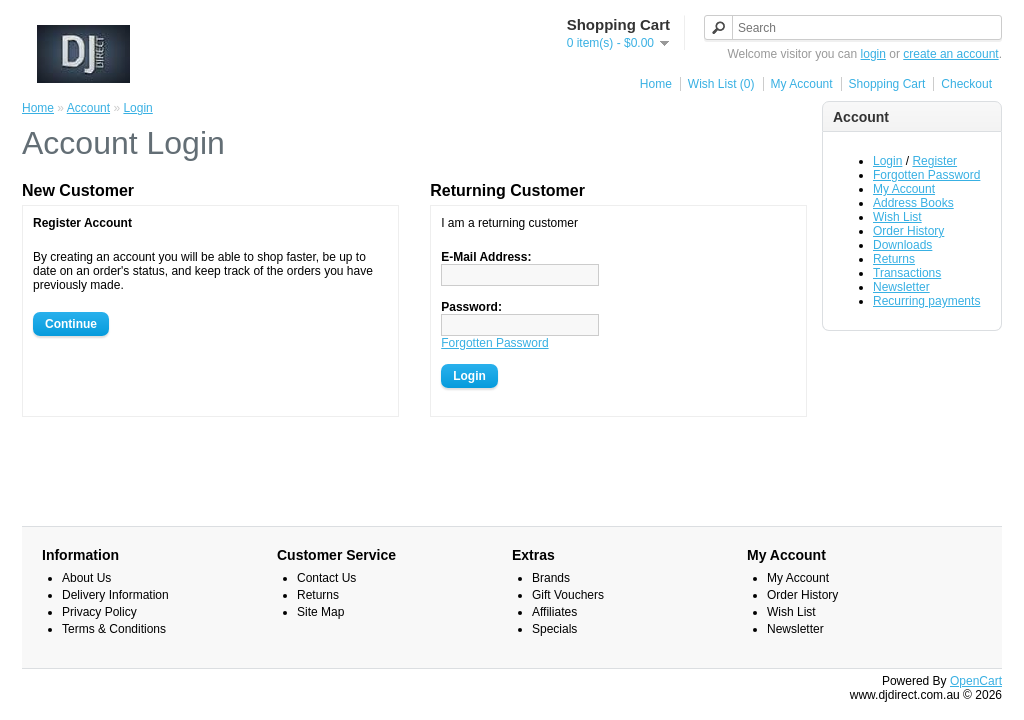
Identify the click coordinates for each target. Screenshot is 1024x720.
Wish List (897, 217)
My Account (802, 84)
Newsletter (901, 287)
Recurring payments (926, 301)
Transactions (907, 273)
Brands (551, 578)
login (873, 54)
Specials (554, 629)
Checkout (966, 84)
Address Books (913, 203)
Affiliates (554, 612)
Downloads (902, 245)
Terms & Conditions (114, 629)
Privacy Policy (99, 612)
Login (887, 161)
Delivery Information (115, 595)
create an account (950, 54)
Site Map (320, 612)
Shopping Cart (887, 84)
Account (88, 108)
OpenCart (976, 681)
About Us (86, 578)
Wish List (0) (721, 84)
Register (934, 161)
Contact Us (326, 578)
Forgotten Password (926, 175)
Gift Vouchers (568, 595)
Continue (71, 324)
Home (656, 84)
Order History (908, 231)
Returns (894, 259)
